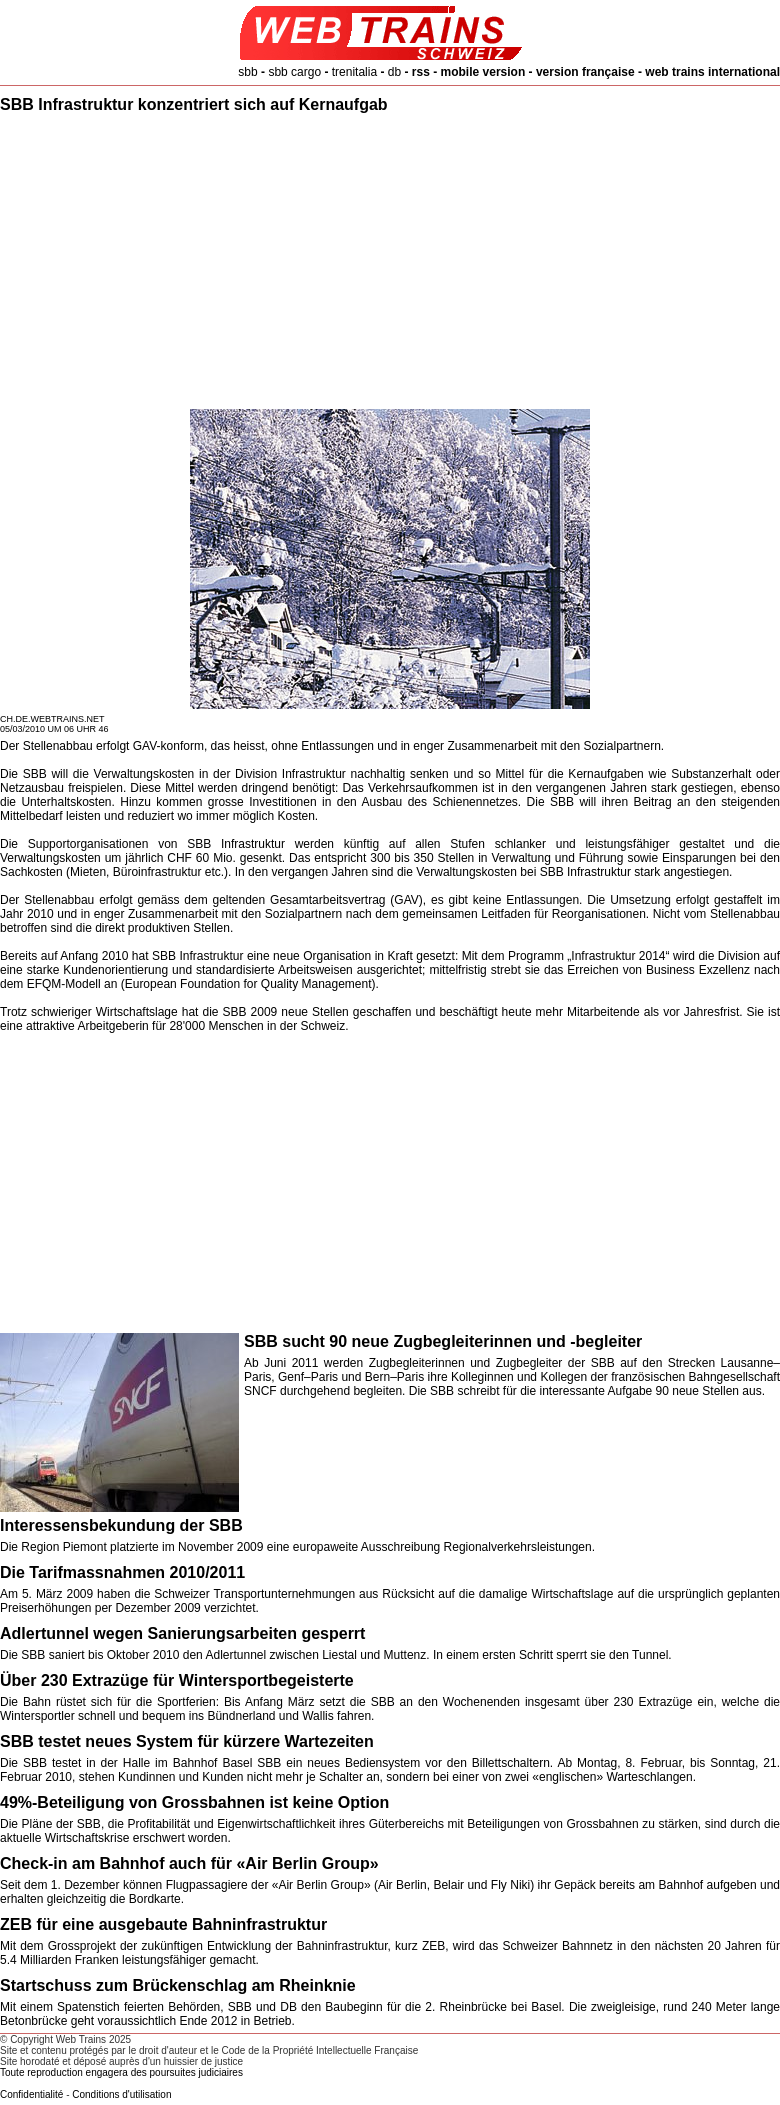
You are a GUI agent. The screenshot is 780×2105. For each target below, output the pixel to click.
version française (585, 72)
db (394, 72)
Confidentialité (31, 2094)
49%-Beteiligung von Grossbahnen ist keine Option (194, 1802)
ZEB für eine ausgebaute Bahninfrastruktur (163, 1924)
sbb (247, 72)
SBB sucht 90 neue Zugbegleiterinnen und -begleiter (443, 1341)
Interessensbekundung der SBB (121, 1525)
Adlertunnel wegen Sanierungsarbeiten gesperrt (182, 1633)
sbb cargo (294, 72)
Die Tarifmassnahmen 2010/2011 (122, 1572)
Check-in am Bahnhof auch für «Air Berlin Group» (189, 1863)
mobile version (483, 72)
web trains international (712, 72)
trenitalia (354, 72)
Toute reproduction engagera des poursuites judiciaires (121, 2072)
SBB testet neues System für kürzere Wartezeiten (187, 1741)
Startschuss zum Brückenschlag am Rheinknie (178, 1985)
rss (421, 72)
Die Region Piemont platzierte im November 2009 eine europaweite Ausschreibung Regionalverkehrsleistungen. (297, 1547)
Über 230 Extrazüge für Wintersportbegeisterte (177, 1680)
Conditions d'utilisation (121, 2094)
